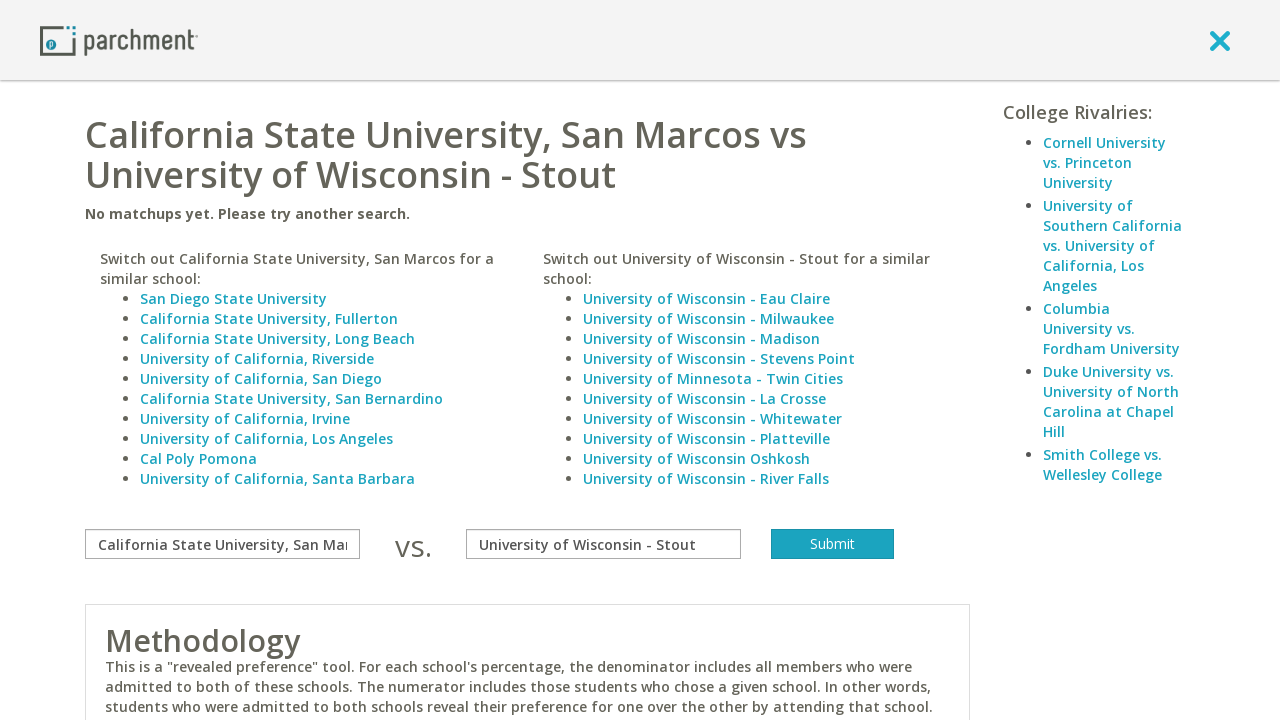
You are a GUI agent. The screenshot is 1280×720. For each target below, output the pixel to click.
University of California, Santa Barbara (277, 478)
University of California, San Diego (261, 378)
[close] (1220, 40)
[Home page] (119, 39)
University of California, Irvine (245, 418)
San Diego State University (233, 298)
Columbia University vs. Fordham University (1111, 328)
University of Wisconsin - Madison (701, 338)
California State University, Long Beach (277, 338)
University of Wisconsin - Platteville (706, 438)
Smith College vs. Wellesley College (1102, 464)
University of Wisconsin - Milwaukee (708, 318)
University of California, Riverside (257, 358)
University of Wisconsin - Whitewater (712, 418)
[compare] (222, 544)
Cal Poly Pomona (198, 458)
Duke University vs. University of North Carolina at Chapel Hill (1111, 401)
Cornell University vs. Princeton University (1104, 162)
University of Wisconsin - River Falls (706, 478)
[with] (603, 544)
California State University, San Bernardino (291, 398)
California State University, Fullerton (269, 318)
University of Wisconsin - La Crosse (704, 398)
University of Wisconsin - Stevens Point (719, 358)
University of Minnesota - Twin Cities (713, 378)
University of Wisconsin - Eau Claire (706, 298)
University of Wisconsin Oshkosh (696, 458)
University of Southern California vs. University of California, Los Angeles (1112, 245)
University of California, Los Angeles (266, 438)
